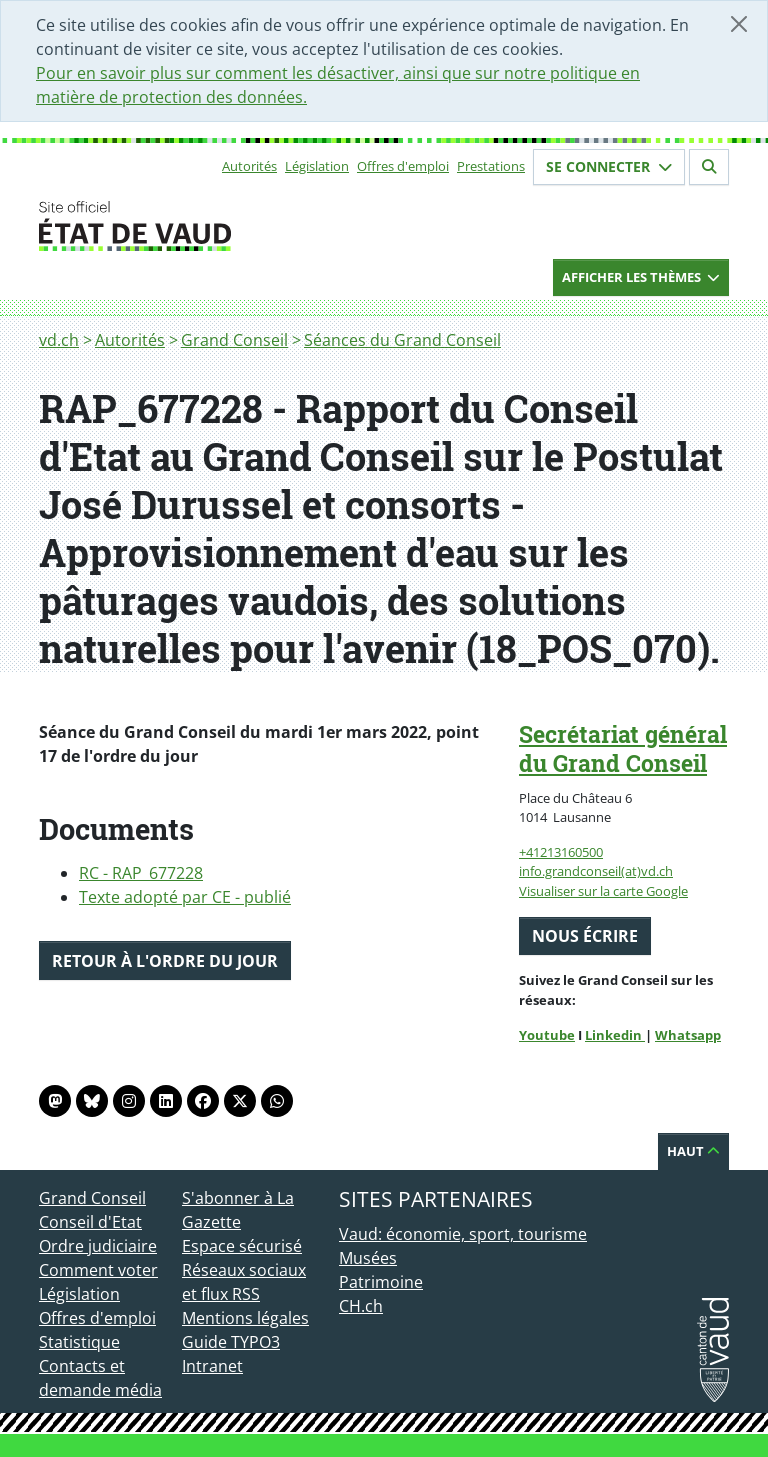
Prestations (491, 166)
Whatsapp (688, 1035)
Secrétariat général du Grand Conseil (623, 748)
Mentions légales (245, 1318)
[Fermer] (739, 24)
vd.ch (59, 340)
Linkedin (615, 1035)
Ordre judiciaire (98, 1246)
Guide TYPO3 (231, 1342)
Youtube (547, 1035)
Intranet (212, 1366)
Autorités (249, 166)
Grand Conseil (234, 340)
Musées (368, 1258)
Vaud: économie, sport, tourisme (463, 1234)
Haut (693, 1151)
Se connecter (609, 166)
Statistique (79, 1342)
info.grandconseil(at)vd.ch (596, 871)
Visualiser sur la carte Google (603, 891)
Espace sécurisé (242, 1246)
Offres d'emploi (403, 166)
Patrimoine (381, 1282)
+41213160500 (561, 852)
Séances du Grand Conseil (402, 340)
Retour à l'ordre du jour (165, 961)
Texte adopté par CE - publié (185, 897)
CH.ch (361, 1306)
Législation (317, 166)
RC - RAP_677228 (141, 873)
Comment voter (98, 1270)
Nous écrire (585, 936)
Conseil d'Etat (90, 1222)
